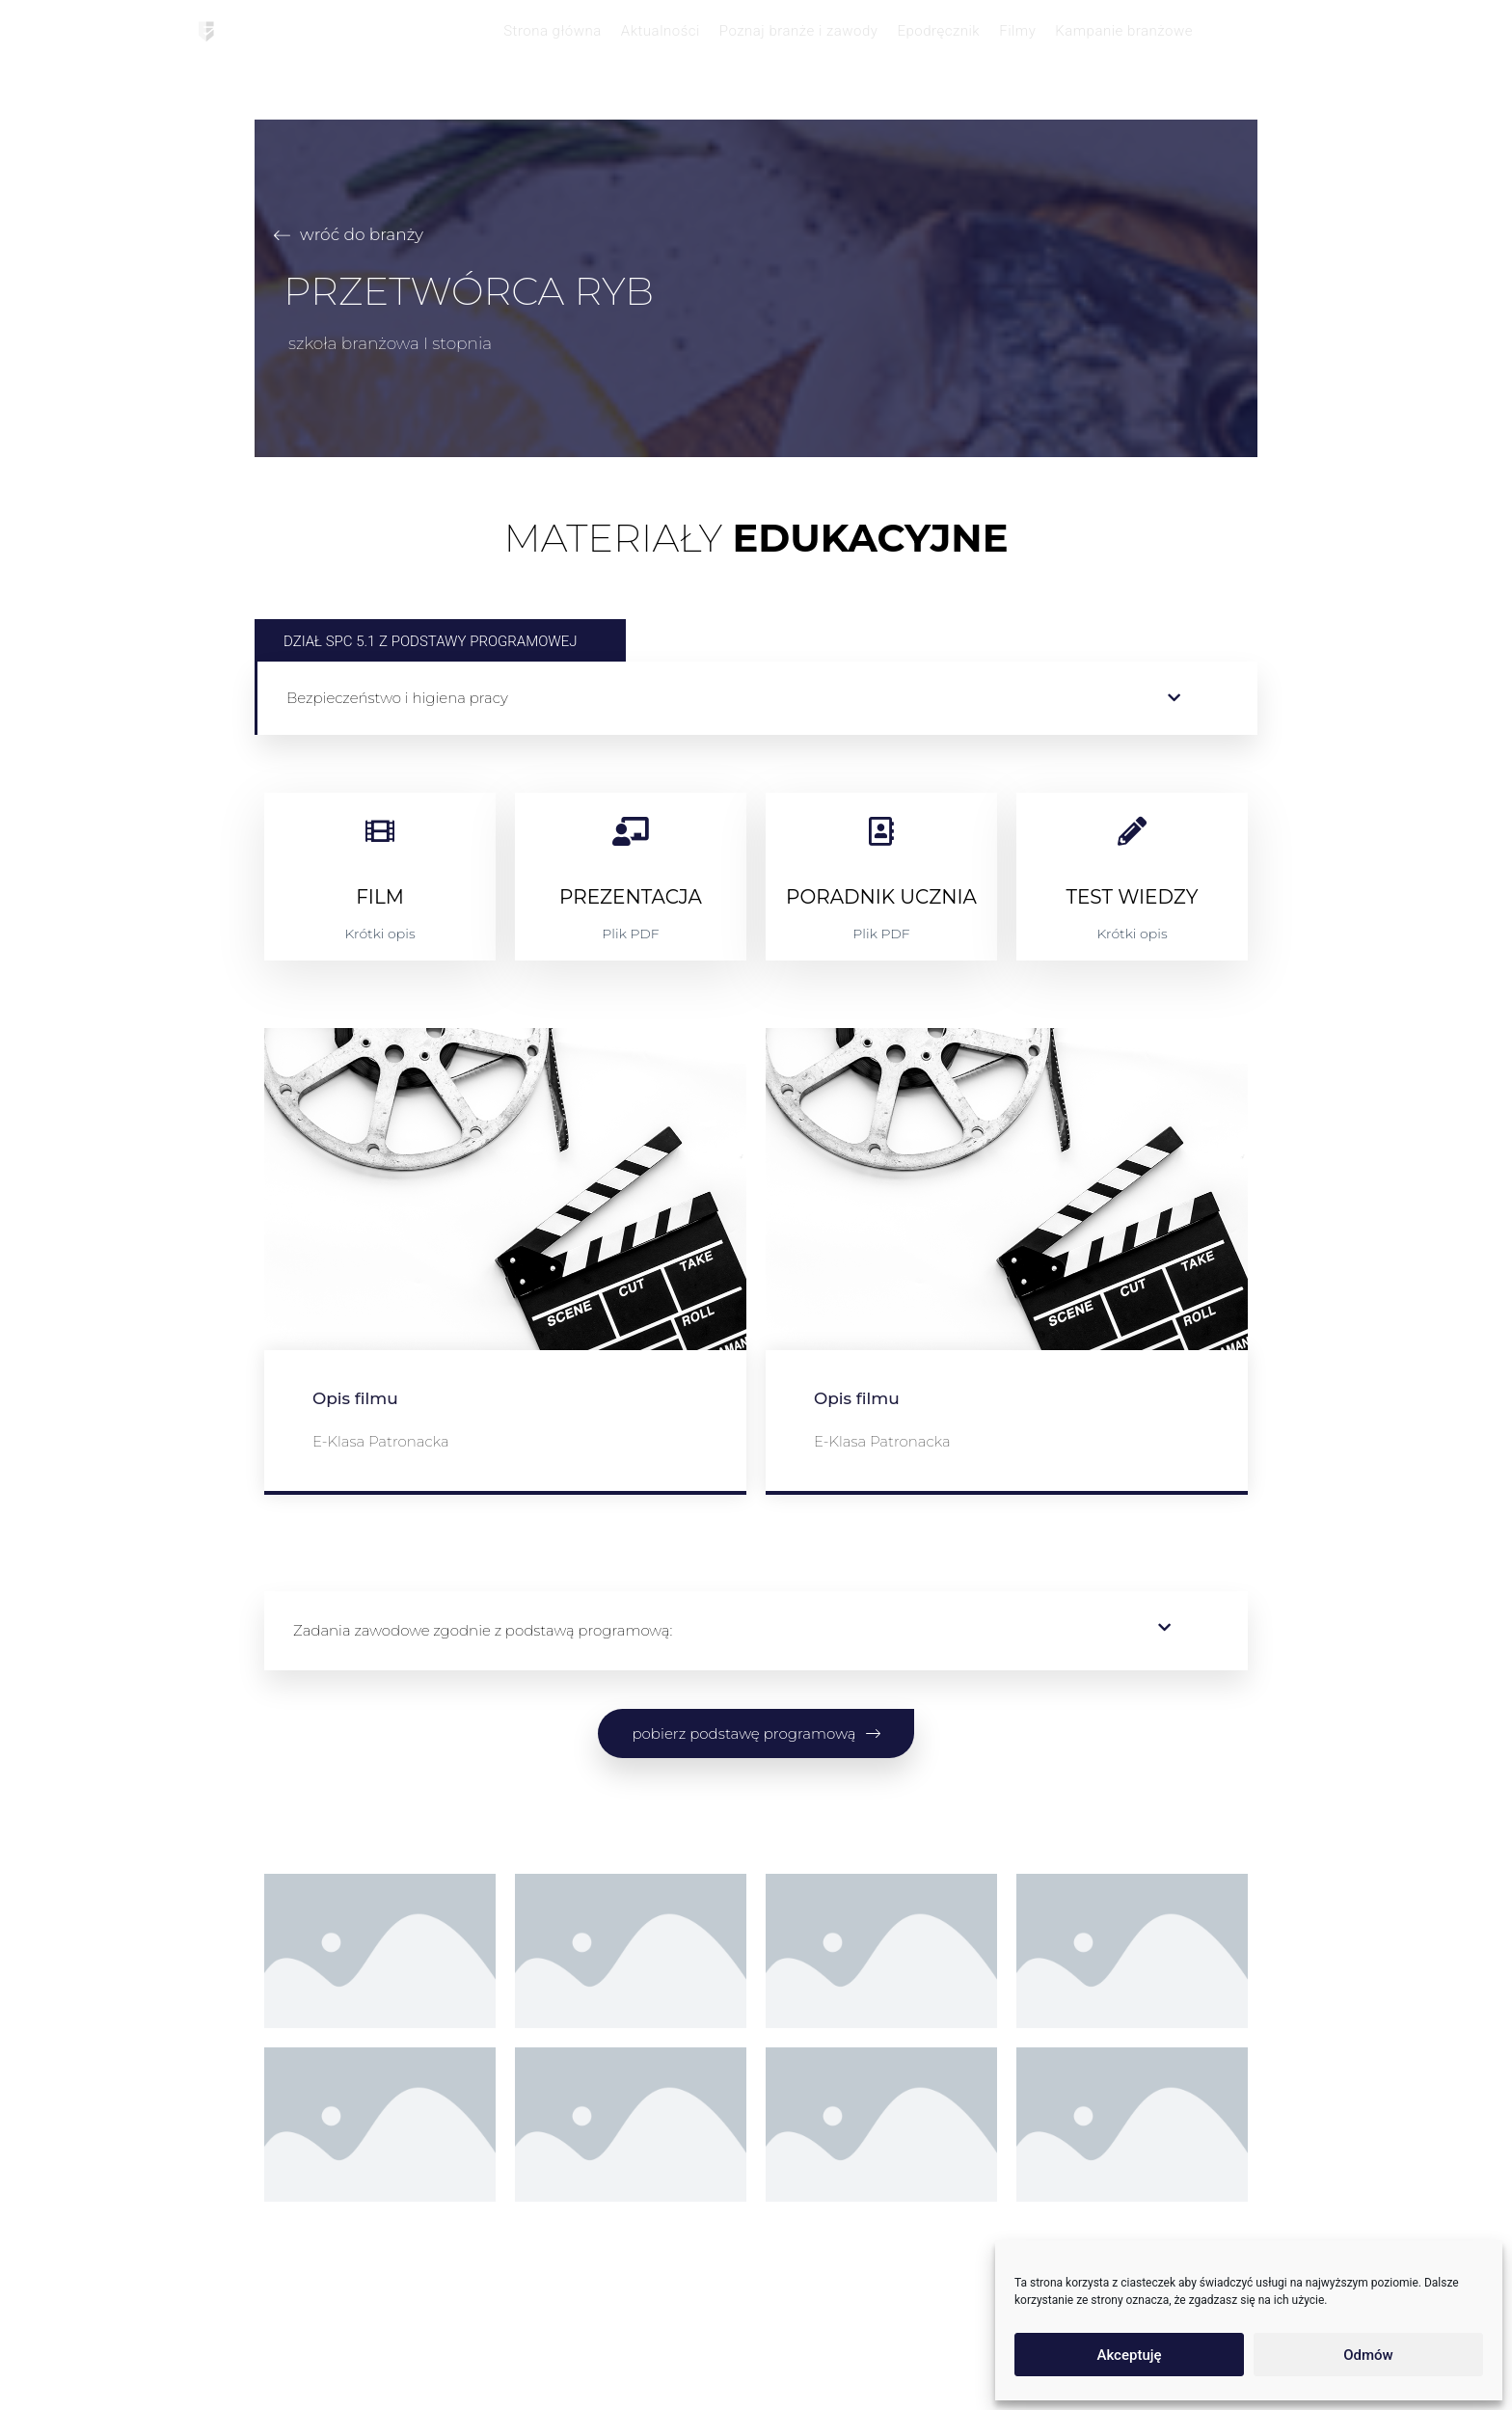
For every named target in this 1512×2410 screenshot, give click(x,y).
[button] (757, 698)
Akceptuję (1128, 2355)
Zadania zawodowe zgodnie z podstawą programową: (482, 1630)
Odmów (1368, 2355)
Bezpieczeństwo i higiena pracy (397, 698)
